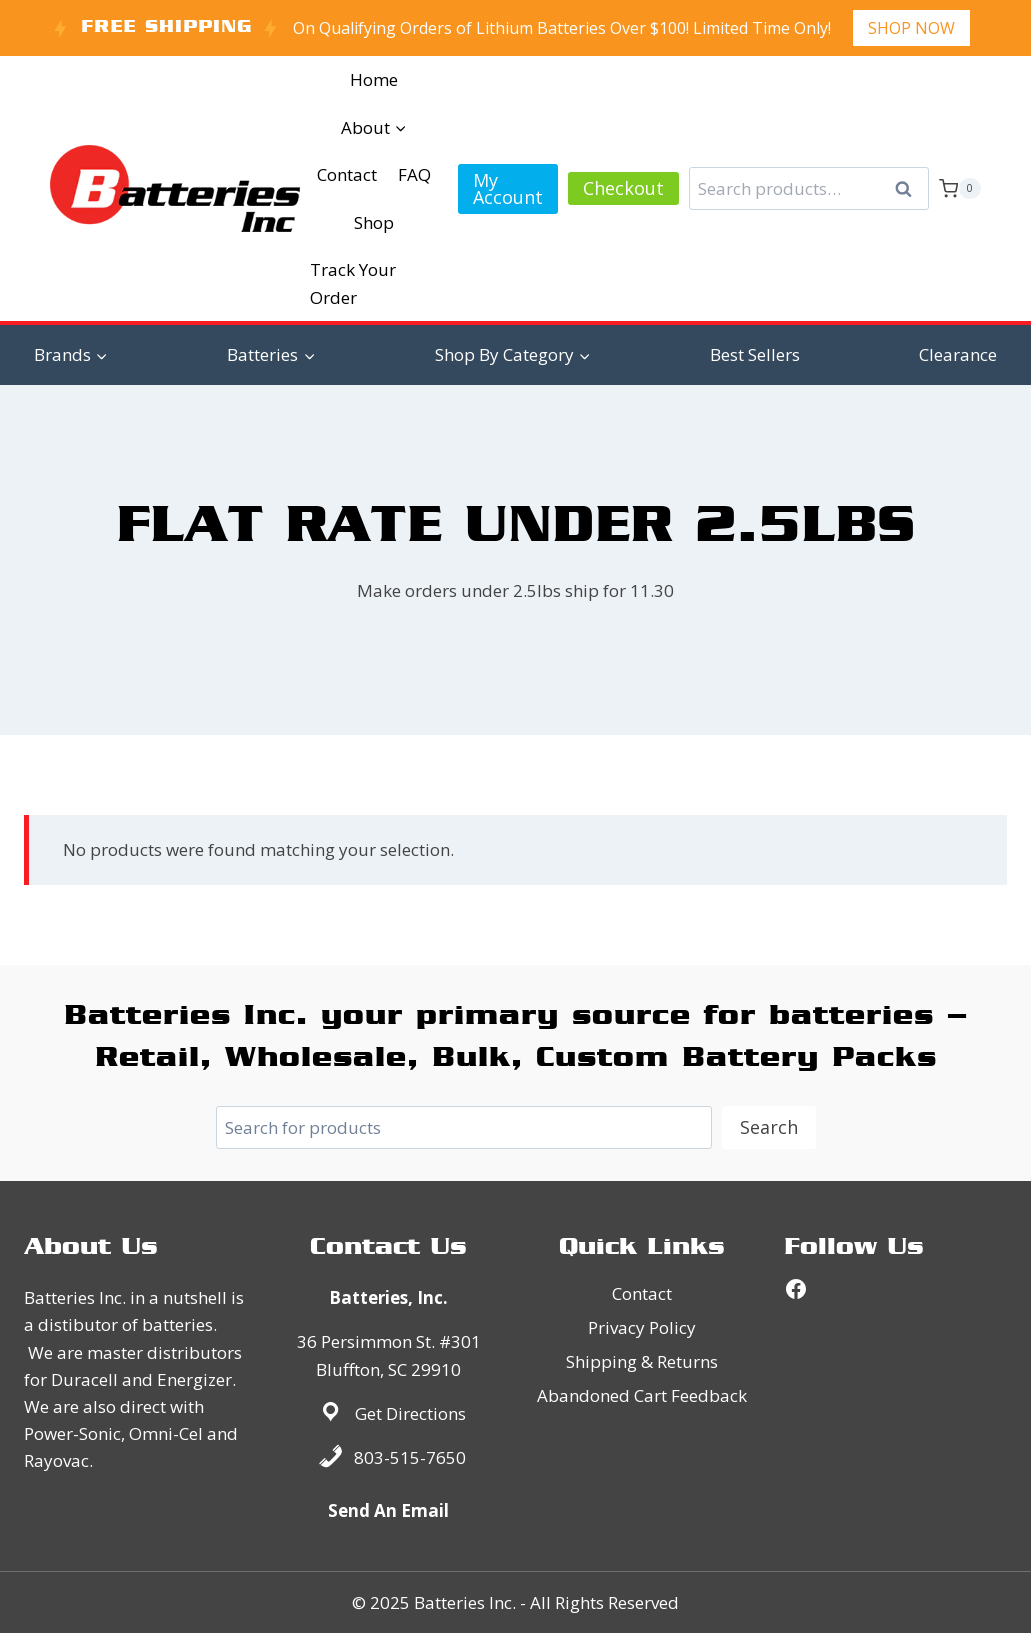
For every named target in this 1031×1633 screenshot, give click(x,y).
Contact (347, 174)
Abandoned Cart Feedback (642, 1395)
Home (374, 79)
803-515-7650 (410, 1457)
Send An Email (388, 1510)
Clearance (958, 354)
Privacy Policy (642, 1327)
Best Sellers (755, 354)
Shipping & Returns (642, 1361)
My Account (508, 188)
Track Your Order (353, 283)
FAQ (414, 174)
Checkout (623, 188)
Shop (374, 222)
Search (910, 189)
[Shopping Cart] (960, 189)
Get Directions (410, 1413)
